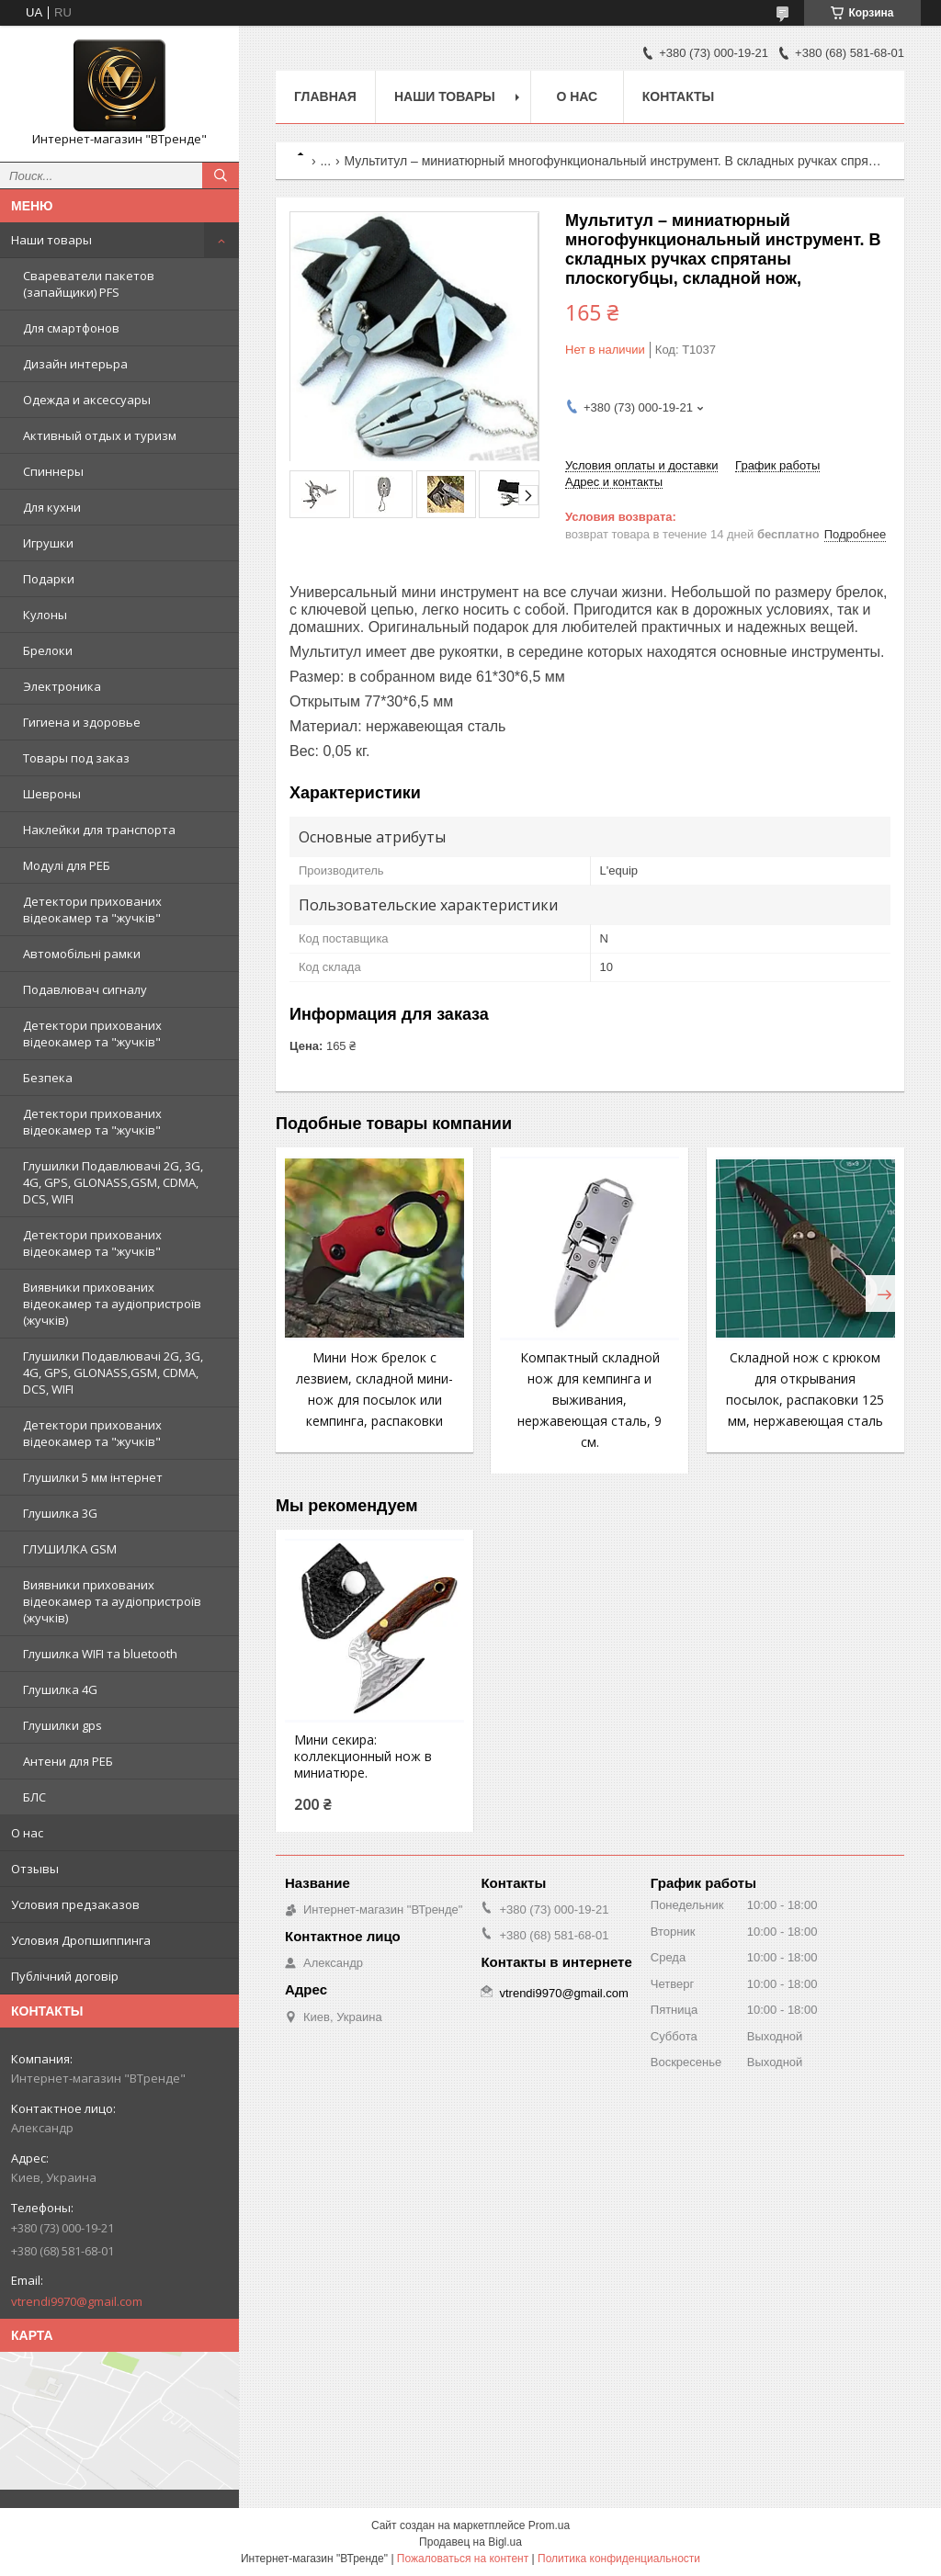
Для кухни (52, 507)
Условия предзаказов (75, 1904)
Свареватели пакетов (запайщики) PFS (88, 283)
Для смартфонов (71, 328)
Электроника (62, 686)
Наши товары (51, 240)
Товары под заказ (76, 758)
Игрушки (48, 543)
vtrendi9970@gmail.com (76, 2301)
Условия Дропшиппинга (81, 1940)
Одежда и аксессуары (87, 399)
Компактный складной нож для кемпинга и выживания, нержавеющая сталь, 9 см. (589, 1400)
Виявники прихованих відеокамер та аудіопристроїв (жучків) (112, 1303)
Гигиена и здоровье (82, 722)
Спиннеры (53, 471)
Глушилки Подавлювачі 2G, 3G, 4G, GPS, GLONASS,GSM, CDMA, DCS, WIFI (113, 1182)
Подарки (48, 579)
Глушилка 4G (60, 1689)
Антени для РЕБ (68, 1761)
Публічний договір (65, 1976)
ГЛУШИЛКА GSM (70, 1549)
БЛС (34, 1797)
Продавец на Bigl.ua (470, 2542)
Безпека (48, 1077)
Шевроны (52, 793)
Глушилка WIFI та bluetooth (100, 1653)
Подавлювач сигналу (85, 989)
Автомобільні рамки (82, 953)
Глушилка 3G (60, 1513)
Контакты (678, 96)
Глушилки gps (62, 1725)
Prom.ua (549, 2525)
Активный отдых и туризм (99, 435)
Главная (325, 96)
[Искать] (220, 175)
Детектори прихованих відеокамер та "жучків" (92, 909)
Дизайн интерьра (75, 364)
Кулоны (45, 614)
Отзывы (35, 1868)
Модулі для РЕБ (66, 865)
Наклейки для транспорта (99, 829)
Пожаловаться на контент (462, 2558)
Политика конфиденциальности (619, 2558)
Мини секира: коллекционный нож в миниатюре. (363, 1756)
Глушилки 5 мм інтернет (93, 1477)
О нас (27, 1833)
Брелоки (48, 650)
